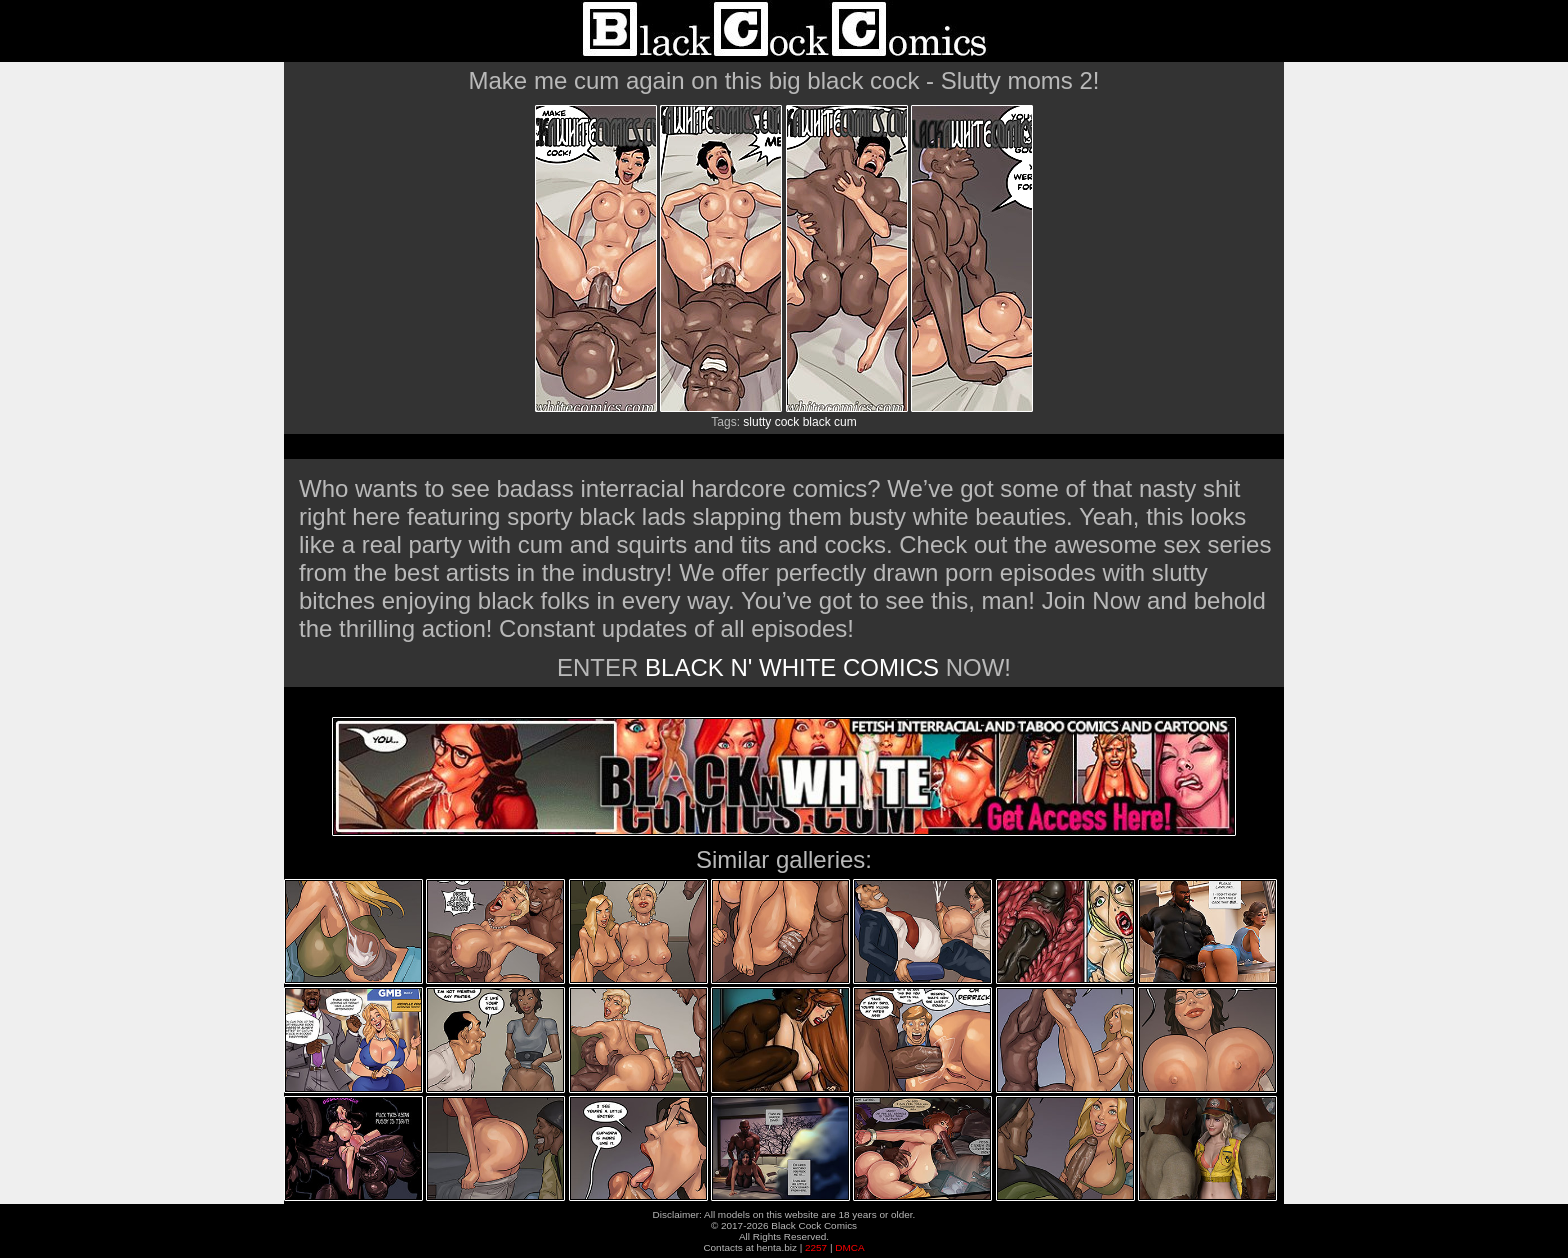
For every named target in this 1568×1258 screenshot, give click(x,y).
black (817, 422)
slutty (757, 422)
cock (787, 422)
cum (845, 422)
